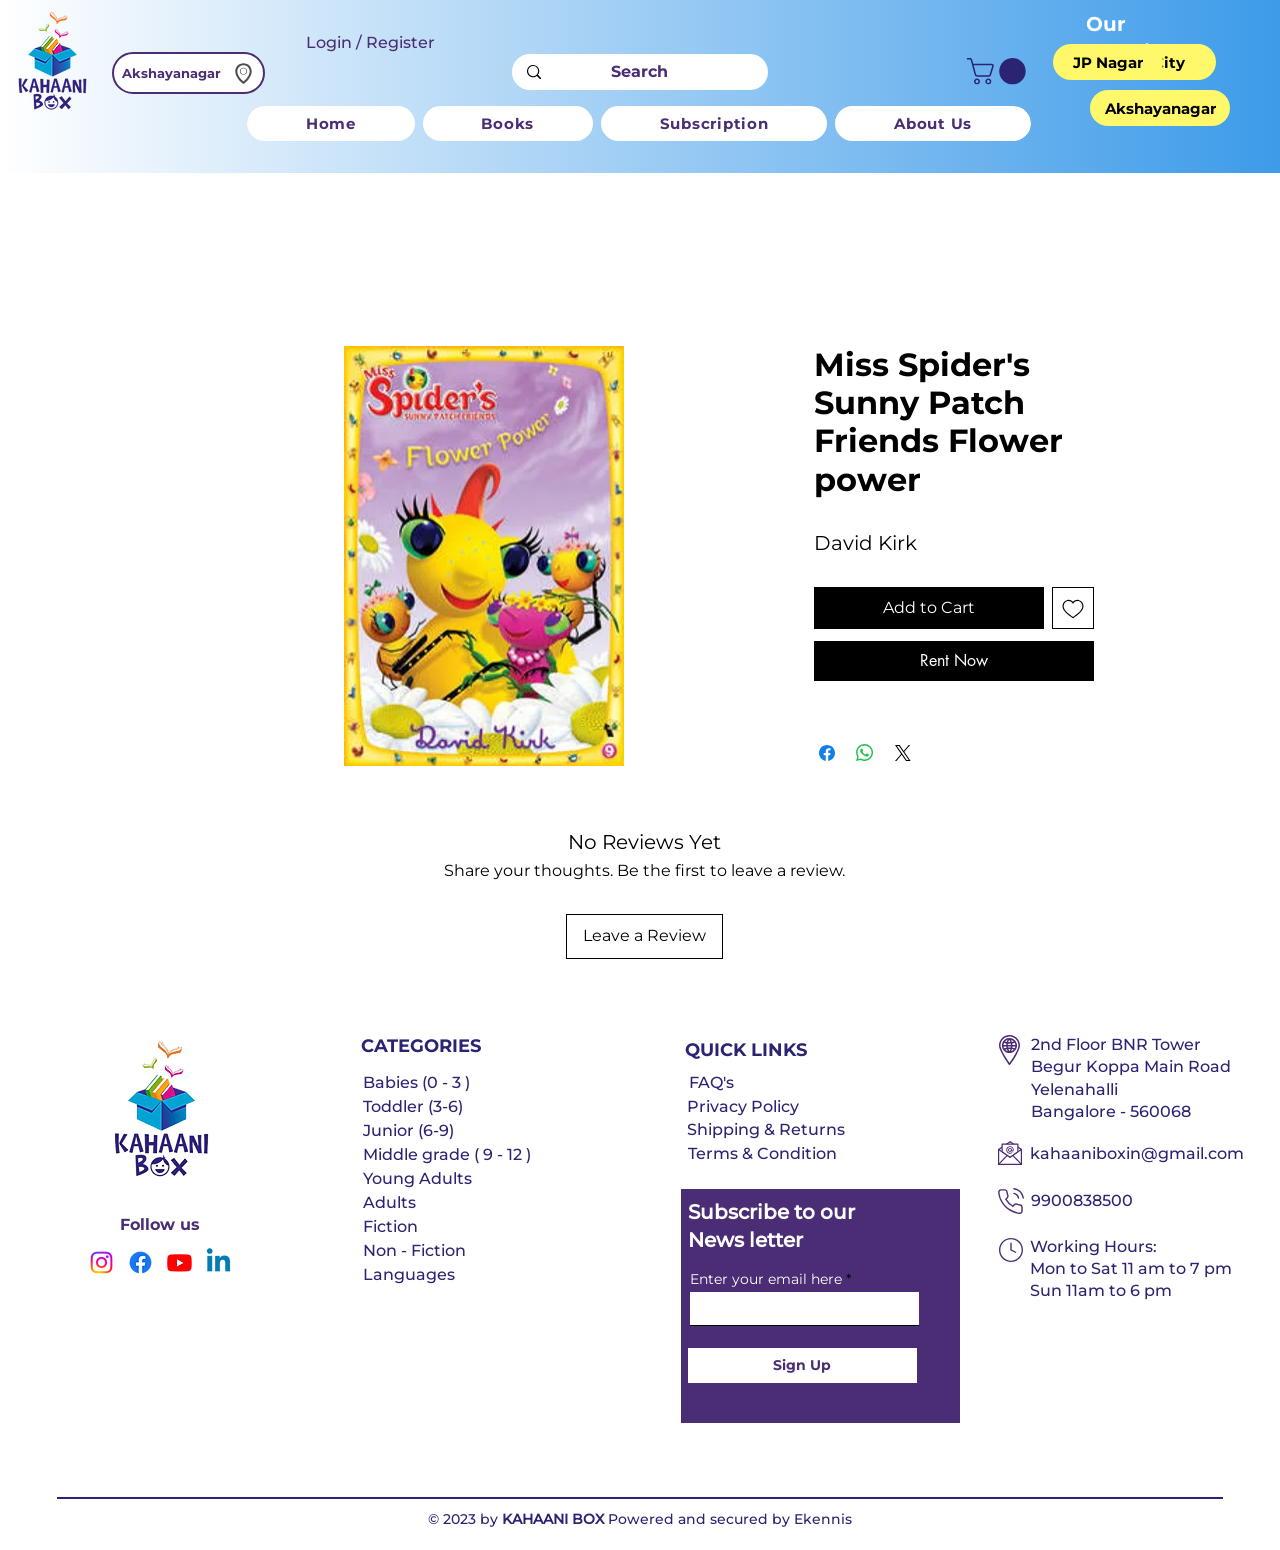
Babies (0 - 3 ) (416, 1082)
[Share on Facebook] (827, 753)
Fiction (390, 1226)
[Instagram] (101, 1262)
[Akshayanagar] (188, 73)
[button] (999, 71)
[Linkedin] (218, 1262)
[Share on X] (903, 753)
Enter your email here (766, 1279)
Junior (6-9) (408, 1130)
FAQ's (711, 1082)
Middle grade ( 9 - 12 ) (447, 1154)
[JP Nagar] (1108, 62)
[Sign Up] (802, 1365)
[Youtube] (179, 1262)
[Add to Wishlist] (1073, 608)
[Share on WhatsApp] (865, 753)
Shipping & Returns (766, 1129)
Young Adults (417, 1178)
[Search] (639, 72)
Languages (409, 1274)
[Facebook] (140, 1262)
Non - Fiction (414, 1250)
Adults (389, 1202)
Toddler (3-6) (413, 1106)
